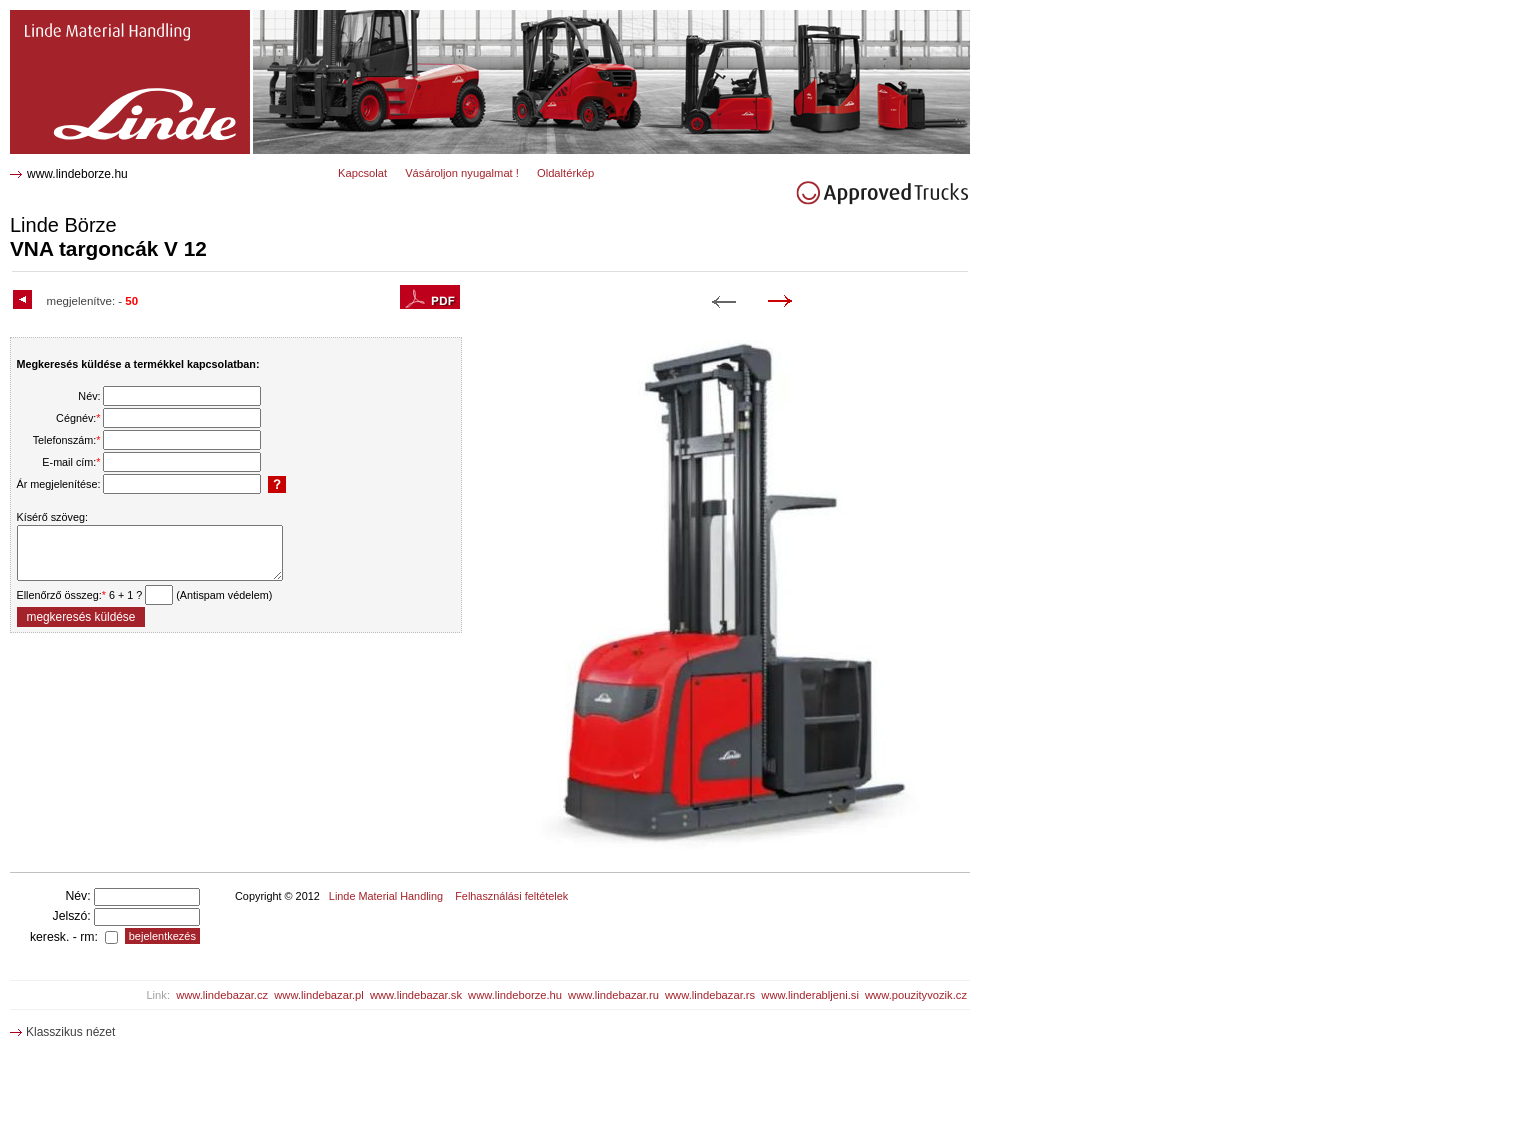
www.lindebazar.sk (416, 995)
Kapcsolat (362, 173)
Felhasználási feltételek (511, 896)
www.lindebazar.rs (710, 995)
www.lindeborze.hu (77, 174)
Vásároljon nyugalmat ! (462, 173)
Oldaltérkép (565, 173)
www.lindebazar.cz (222, 995)
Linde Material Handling (386, 896)
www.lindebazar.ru (613, 995)
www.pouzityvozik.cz (916, 995)
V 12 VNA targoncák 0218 (86, 17)
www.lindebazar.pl (319, 995)
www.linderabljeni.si (810, 995)
